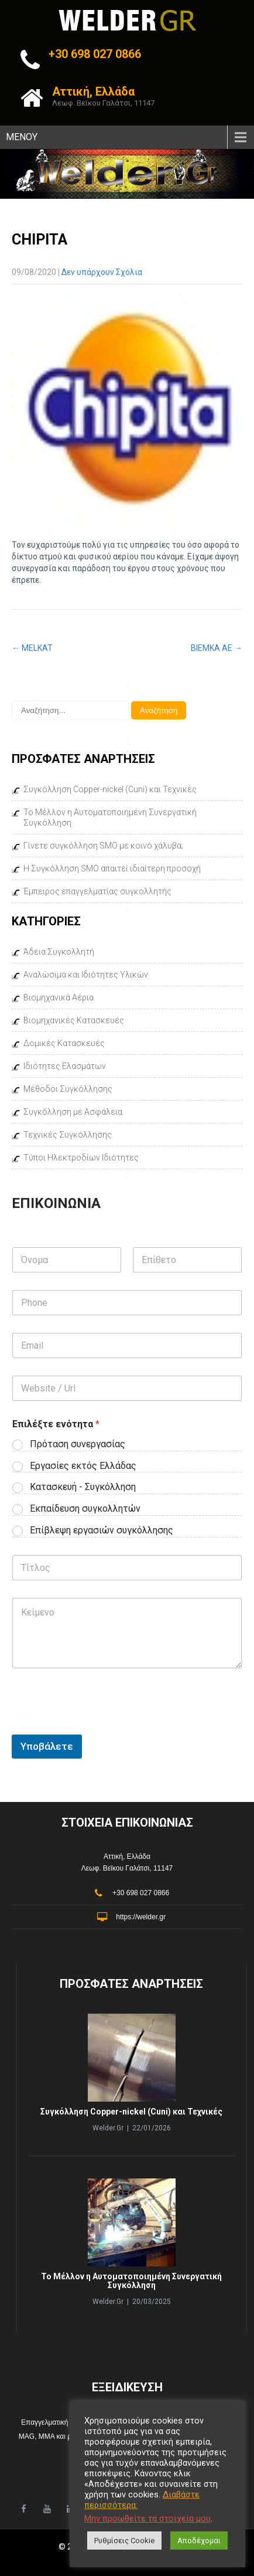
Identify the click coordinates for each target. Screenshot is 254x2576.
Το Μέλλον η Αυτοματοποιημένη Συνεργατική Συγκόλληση (110, 817)
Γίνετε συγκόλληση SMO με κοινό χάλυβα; (103, 845)
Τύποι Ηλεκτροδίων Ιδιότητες (81, 1157)
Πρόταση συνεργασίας (77, 1444)
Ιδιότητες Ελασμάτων (64, 1066)
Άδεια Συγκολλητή (58, 951)
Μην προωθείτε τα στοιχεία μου (147, 2518)
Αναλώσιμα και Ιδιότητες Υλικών (85, 974)
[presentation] (101, 1800)
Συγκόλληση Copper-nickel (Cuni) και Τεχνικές (110, 789)
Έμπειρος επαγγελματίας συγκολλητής (97, 891)
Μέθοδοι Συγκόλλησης (67, 1089)
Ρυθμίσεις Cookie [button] (124, 2540)
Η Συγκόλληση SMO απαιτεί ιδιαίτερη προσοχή (112, 868)
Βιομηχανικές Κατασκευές (73, 1020)
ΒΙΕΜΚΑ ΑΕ (216, 648)
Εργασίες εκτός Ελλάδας (83, 1465)
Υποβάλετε (46, 1746)
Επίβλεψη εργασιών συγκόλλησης (101, 1530)
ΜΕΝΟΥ (21, 136)
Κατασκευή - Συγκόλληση (83, 1486)
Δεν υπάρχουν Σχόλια (101, 272)
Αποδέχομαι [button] (199, 2540)
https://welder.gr (141, 1917)
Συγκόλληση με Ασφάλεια (72, 1111)
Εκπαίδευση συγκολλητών (85, 1508)
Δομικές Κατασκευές (64, 1043)
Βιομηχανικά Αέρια (58, 997)
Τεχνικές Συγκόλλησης (67, 1134)
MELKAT (32, 648)
